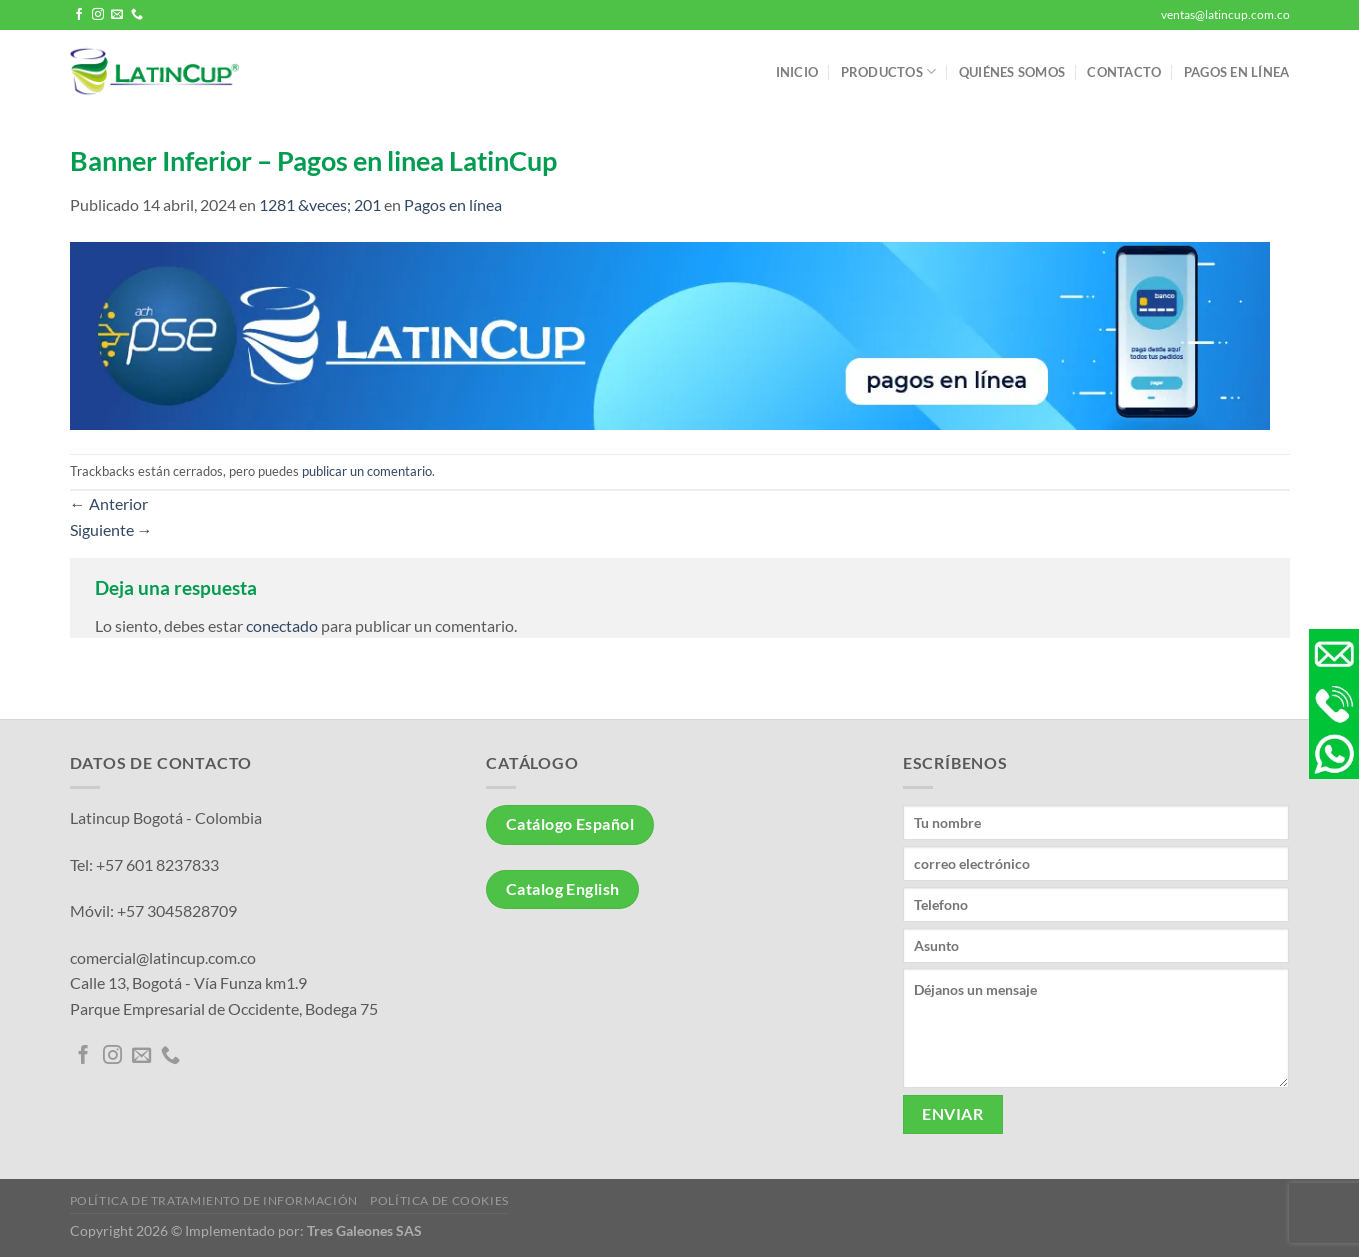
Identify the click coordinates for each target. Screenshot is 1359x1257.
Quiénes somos (1012, 72)
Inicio (797, 72)
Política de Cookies (439, 1200)
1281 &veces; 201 (320, 204)
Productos (889, 71)
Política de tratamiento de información (214, 1200)
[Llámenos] (137, 15)
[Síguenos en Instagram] (98, 15)
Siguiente (111, 529)
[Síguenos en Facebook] (79, 15)
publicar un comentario (367, 471)
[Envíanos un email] (117, 15)
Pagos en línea (1237, 72)
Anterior (109, 503)
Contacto (1124, 72)
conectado (282, 625)
